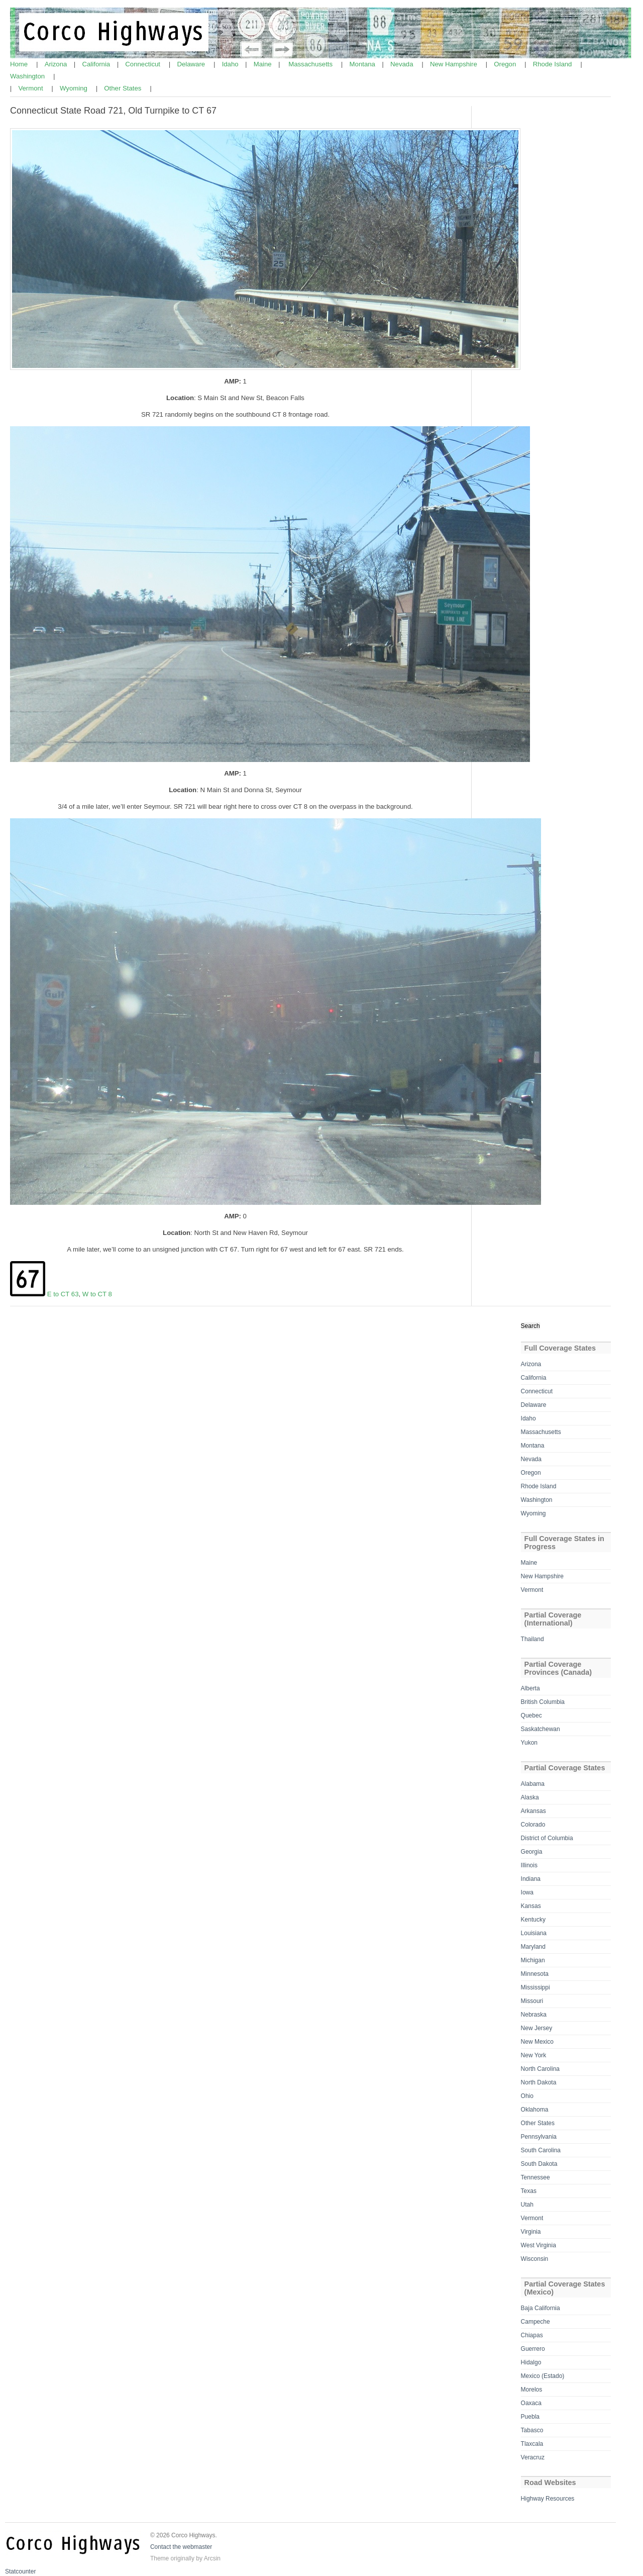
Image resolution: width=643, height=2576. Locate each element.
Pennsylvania (539, 2136)
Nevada (402, 64)
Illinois (529, 1865)
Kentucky (533, 1919)
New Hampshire (454, 64)
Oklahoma (535, 2109)
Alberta (530, 1688)
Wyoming (74, 88)
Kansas (531, 1906)
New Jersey (537, 2028)
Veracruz (533, 2457)
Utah (527, 2204)
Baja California (540, 2308)
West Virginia (538, 2245)
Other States (123, 88)
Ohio (527, 2096)
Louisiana (534, 1933)
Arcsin (212, 2558)
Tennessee (535, 2177)
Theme (159, 2558)
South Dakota (539, 2163)
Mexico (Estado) (543, 2375)
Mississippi (535, 1987)
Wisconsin (535, 2258)
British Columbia (543, 1701)
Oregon (506, 64)
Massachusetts (311, 64)
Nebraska (534, 2014)
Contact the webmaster (181, 2546)
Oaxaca (531, 2403)
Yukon (529, 1742)
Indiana (531, 1878)
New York (534, 2055)
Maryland (533, 1946)
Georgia (532, 1851)
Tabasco (532, 2430)
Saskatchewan (540, 1729)
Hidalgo (531, 2362)
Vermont (31, 88)
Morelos (532, 2389)
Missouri (532, 2001)
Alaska (530, 1797)
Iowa (527, 1892)
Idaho (231, 64)
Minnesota (535, 1973)
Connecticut (143, 64)
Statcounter (20, 2571)
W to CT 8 (97, 1294)
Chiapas (532, 2335)
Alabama (533, 1783)
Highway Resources (548, 2498)
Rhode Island (553, 64)
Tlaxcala (532, 2443)
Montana (363, 64)
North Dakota (539, 2082)
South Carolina (541, 2150)
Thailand (532, 1639)
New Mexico (537, 2041)
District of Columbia (547, 1838)
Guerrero (533, 2348)
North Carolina (540, 2068)
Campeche (535, 2321)
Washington (28, 76)
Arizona (57, 64)
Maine (264, 64)
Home (20, 64)
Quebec (531, 1715)
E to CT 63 (63, 1294)
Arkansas (533, 1811)
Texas (529, 2191)
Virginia (531, 2231)
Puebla (530, 2416)
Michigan (533, 1960)
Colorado (533, 1824)
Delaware (191, 64)
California (97, 64)
